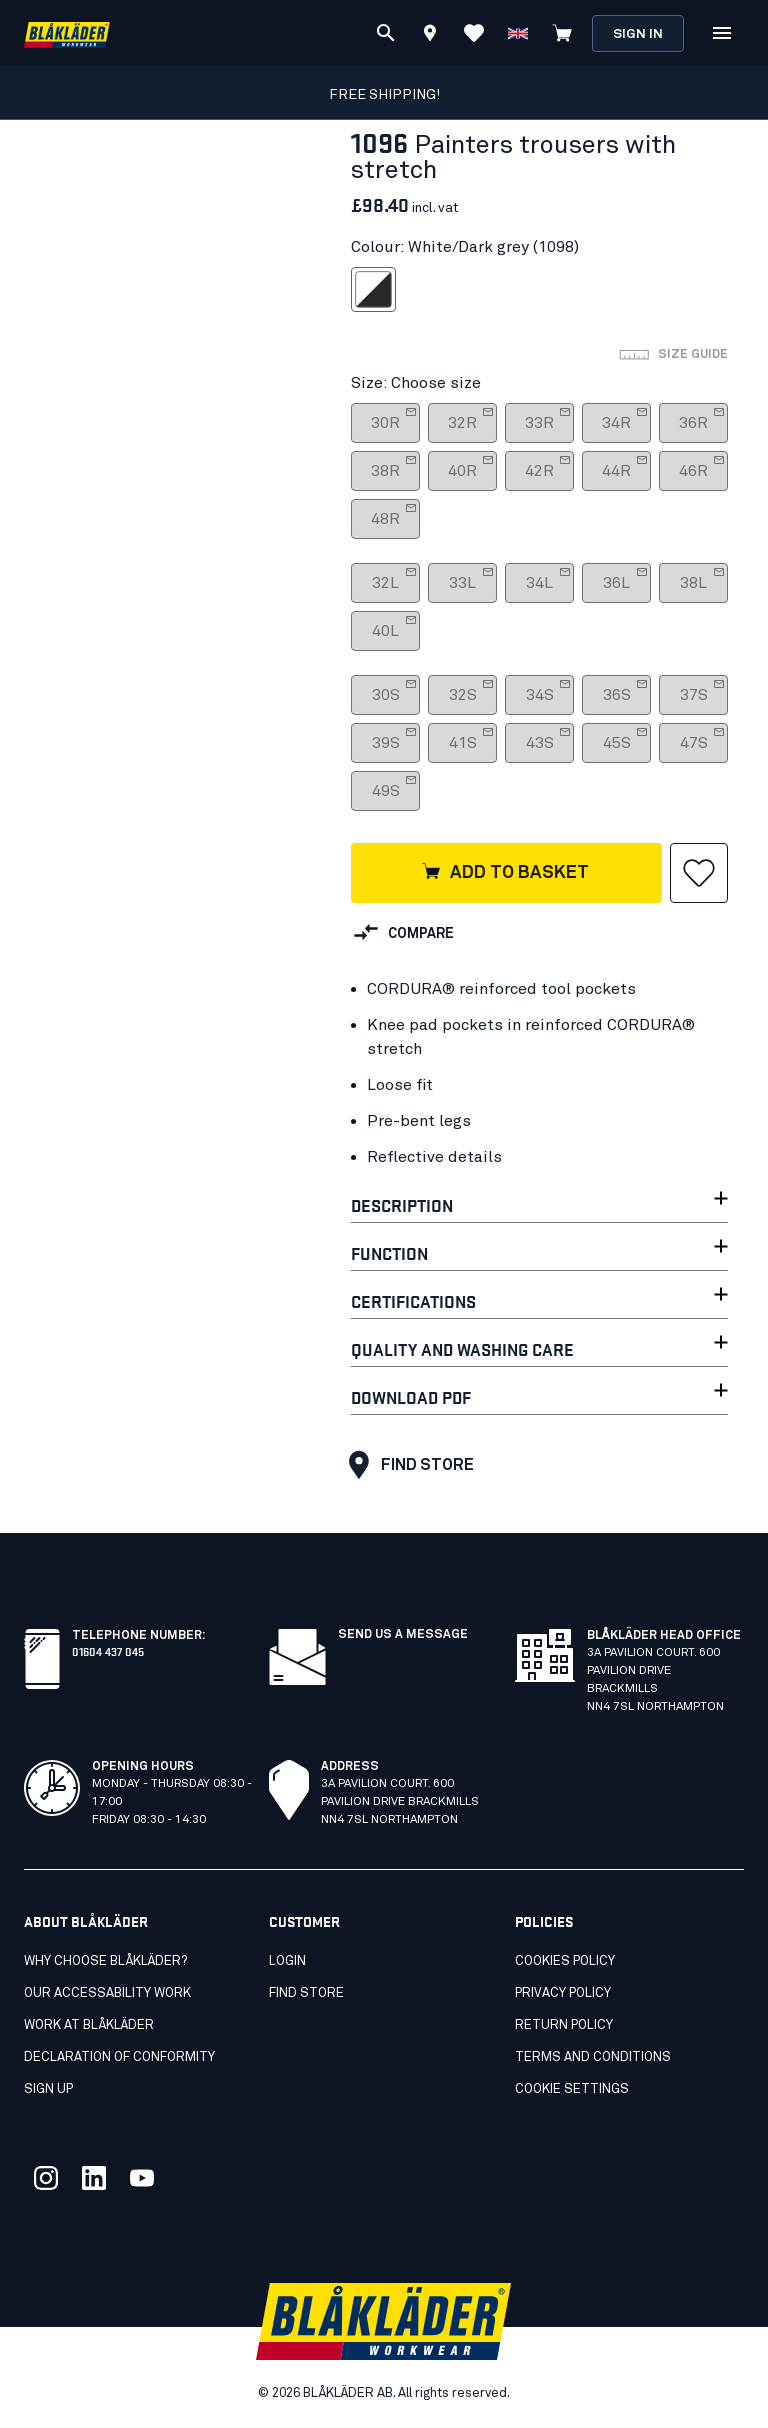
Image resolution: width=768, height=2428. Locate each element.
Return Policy (564, 2025)
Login (287, 1961)
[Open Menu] (722, 33)
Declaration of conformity (119, 2057)
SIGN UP (48, 2089)
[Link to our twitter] (46, 2178)
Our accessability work (107, 1993)
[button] (699, 873)
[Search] (386, 33)
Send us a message (403, 1635)
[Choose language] (518, 33)
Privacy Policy (563, 1993)
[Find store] (430, 36)
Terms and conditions (593, 2057)
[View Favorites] (474, 33)
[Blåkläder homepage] (67, 33)
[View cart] (562, 33)
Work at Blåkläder (89, 2025)
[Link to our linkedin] (94, 2178)
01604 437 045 (108, 1650)
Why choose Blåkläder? (105, 1961)
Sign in (638, 34)
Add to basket (504, 873)
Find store (406, 1465)
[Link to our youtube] (142, 2178)
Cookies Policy (565, 1961)
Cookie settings (572, 2089)
